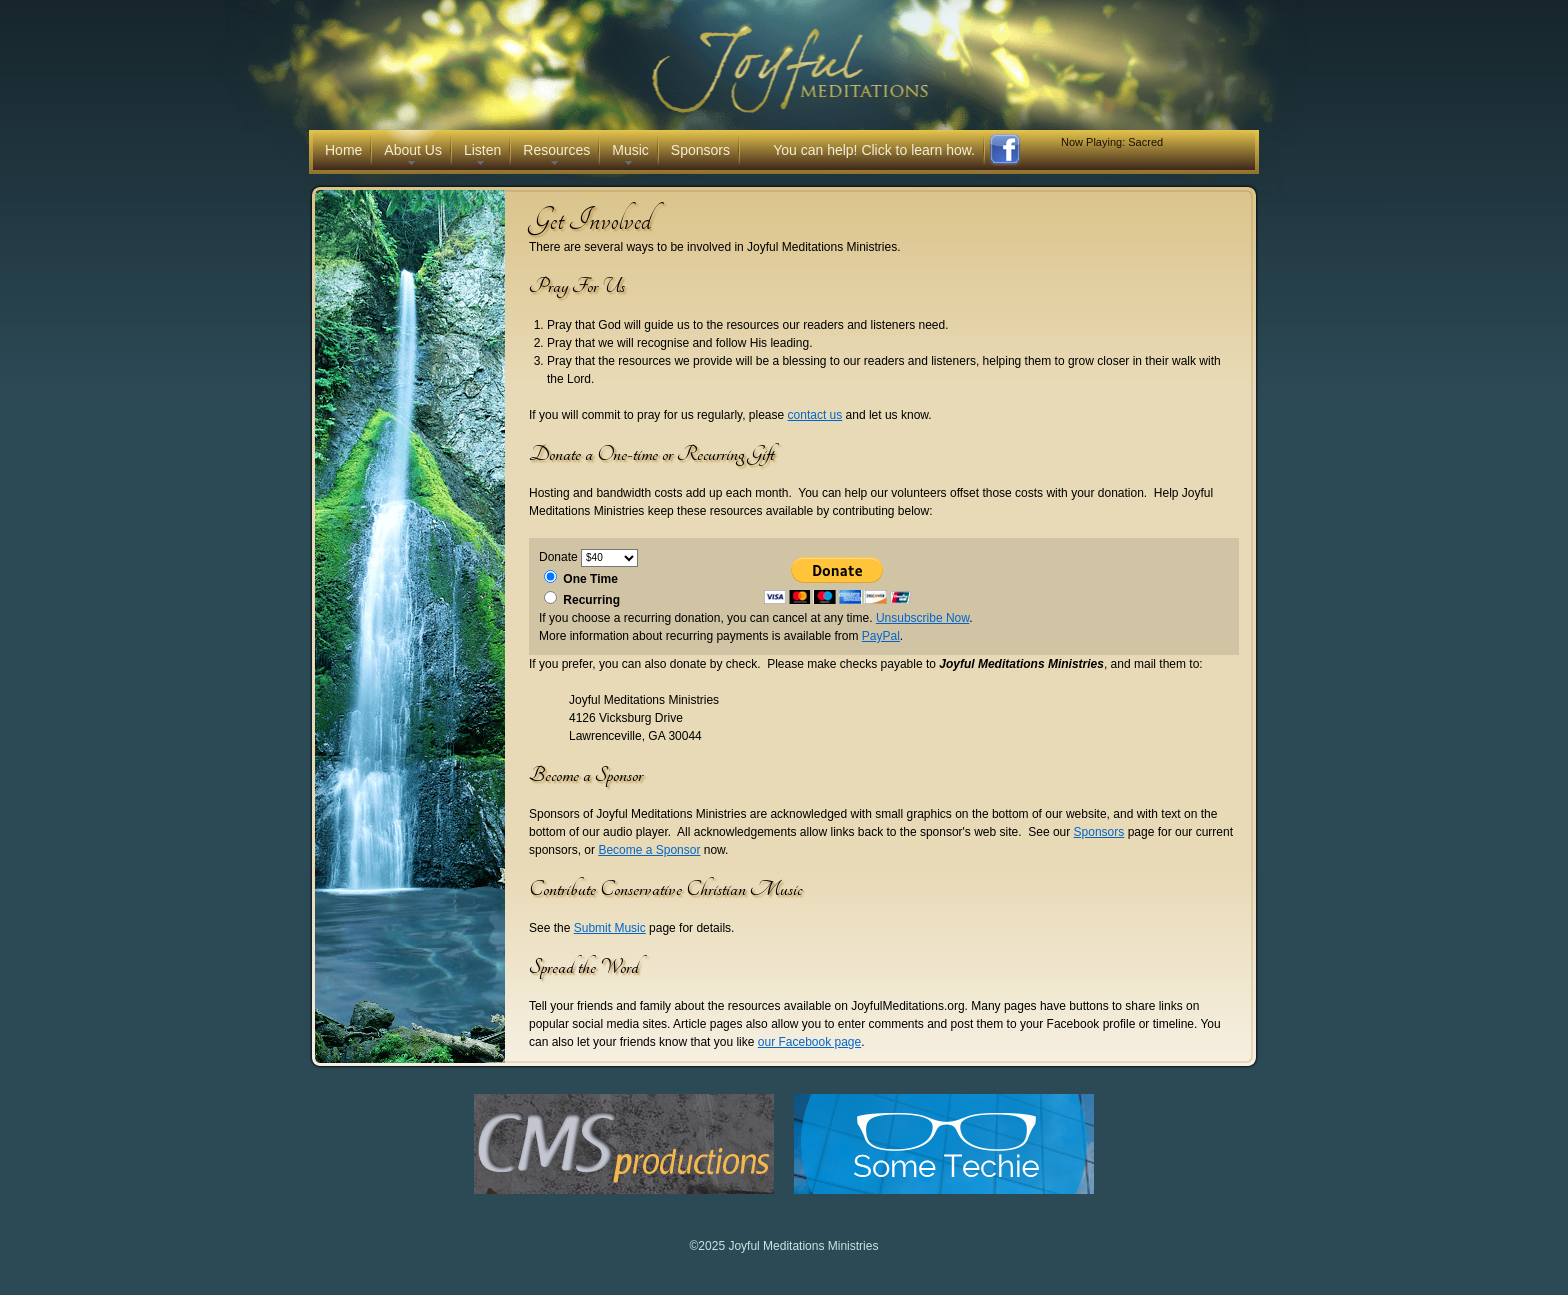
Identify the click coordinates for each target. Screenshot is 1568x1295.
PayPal (881, 636)
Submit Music (610, 928)
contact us (815, 415)
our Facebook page (809, 1042)
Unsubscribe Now (922, 618)
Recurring (591, 600)
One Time (590, 579)
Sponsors (1099, 832)
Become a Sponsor (649, 850)
